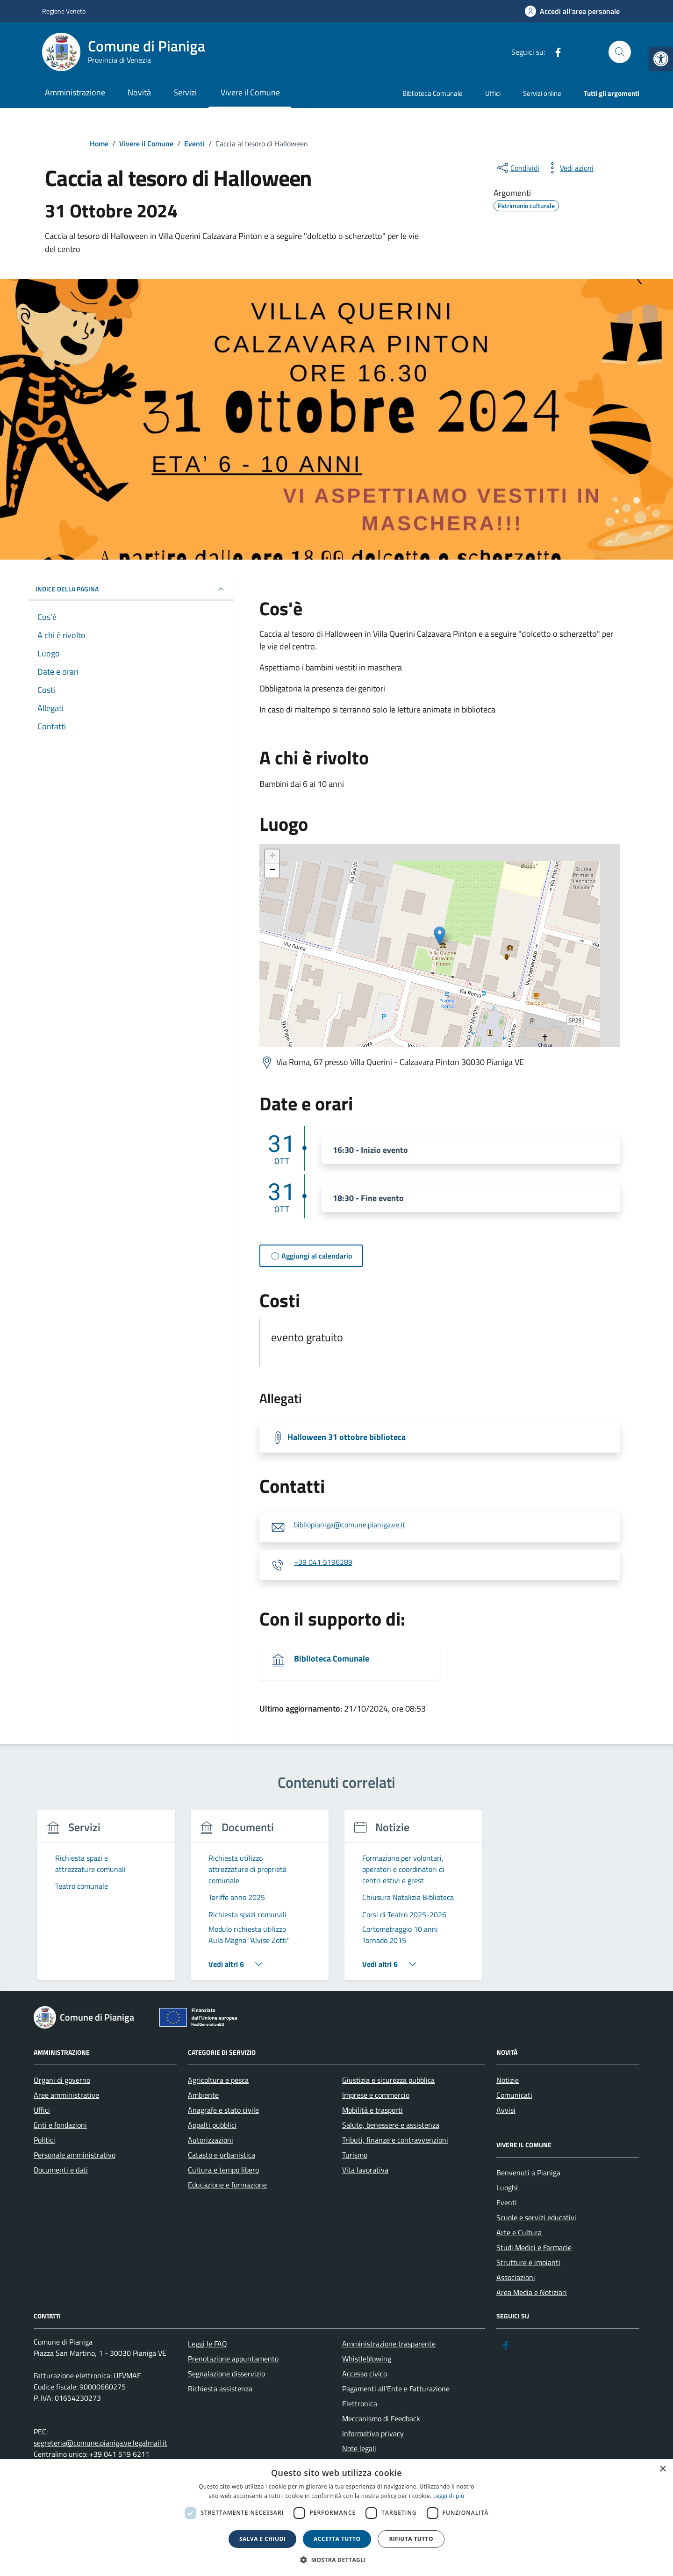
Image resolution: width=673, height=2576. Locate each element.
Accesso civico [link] (364, 2373)
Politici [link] (44, 2139)
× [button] (662, 2469)
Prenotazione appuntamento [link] (233, 2358)
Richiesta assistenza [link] (220, 2388)
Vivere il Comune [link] (250, 92)
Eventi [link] (506, 2202)
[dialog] (336, 2517)
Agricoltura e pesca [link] (218, 2080)
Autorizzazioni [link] (210, 2139)
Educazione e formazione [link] (227, 2184)
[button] (336, 2560)
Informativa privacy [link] (373, 2433)
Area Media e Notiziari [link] (531, 2292)
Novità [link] (139, 92)
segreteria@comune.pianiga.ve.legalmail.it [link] (100, 2442)
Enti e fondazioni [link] (60, 2124)
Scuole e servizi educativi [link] (536, 2217)
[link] (661, 59)
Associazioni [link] (515, 2277)
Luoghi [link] (507, 2187)
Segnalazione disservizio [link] (226, 2373)
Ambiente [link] (203, 2095)
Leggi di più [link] (449, 2496)
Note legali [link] (359, 2448)
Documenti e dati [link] (61, 2169)
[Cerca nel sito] (620, 52)
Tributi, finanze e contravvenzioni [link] (395, 2139)
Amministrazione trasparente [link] (389, 2343)
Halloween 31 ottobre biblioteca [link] (346, 1437)
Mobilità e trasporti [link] (372, 2109)
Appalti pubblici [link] (212, 2124)
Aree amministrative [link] (66, 2095)
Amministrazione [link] (75, 92)
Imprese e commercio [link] (375, 2095)
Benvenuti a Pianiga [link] (528, 2172)
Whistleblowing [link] (366, 2358)
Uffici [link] (493, 93)
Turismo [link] (354, 2154)
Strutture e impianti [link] (528, 2262)
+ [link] (272, 856)
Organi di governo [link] (62, 2080)
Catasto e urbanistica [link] (221, 2154)
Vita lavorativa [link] (365, 2169)
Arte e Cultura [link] (519, 2232)
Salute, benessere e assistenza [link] (390, 2124)
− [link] (272, 870)
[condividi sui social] (517, 167)
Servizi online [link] (542, 93)
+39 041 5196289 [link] (323, 1562)
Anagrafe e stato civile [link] (223, 2109)
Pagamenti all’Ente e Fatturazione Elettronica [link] (396, 2396)
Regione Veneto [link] (64, 11)
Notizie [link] (507, 2080)
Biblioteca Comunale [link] (432, 93)
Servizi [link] (185, 92)
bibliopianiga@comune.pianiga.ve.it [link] (349, 1525)
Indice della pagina (131, 589)
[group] (106, 1900)
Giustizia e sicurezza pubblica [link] (388, 2080)
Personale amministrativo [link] (74, 2154)
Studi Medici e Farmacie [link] (534, 2247)
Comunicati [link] (514, 2095)
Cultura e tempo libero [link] (223, 2169)
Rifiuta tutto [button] (411, 2539)
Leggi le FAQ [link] (207, 2343)
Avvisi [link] (505, 2109)
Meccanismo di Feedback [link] (381, 2418)
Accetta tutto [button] (337, 2539)
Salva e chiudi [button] (262, 2539)
